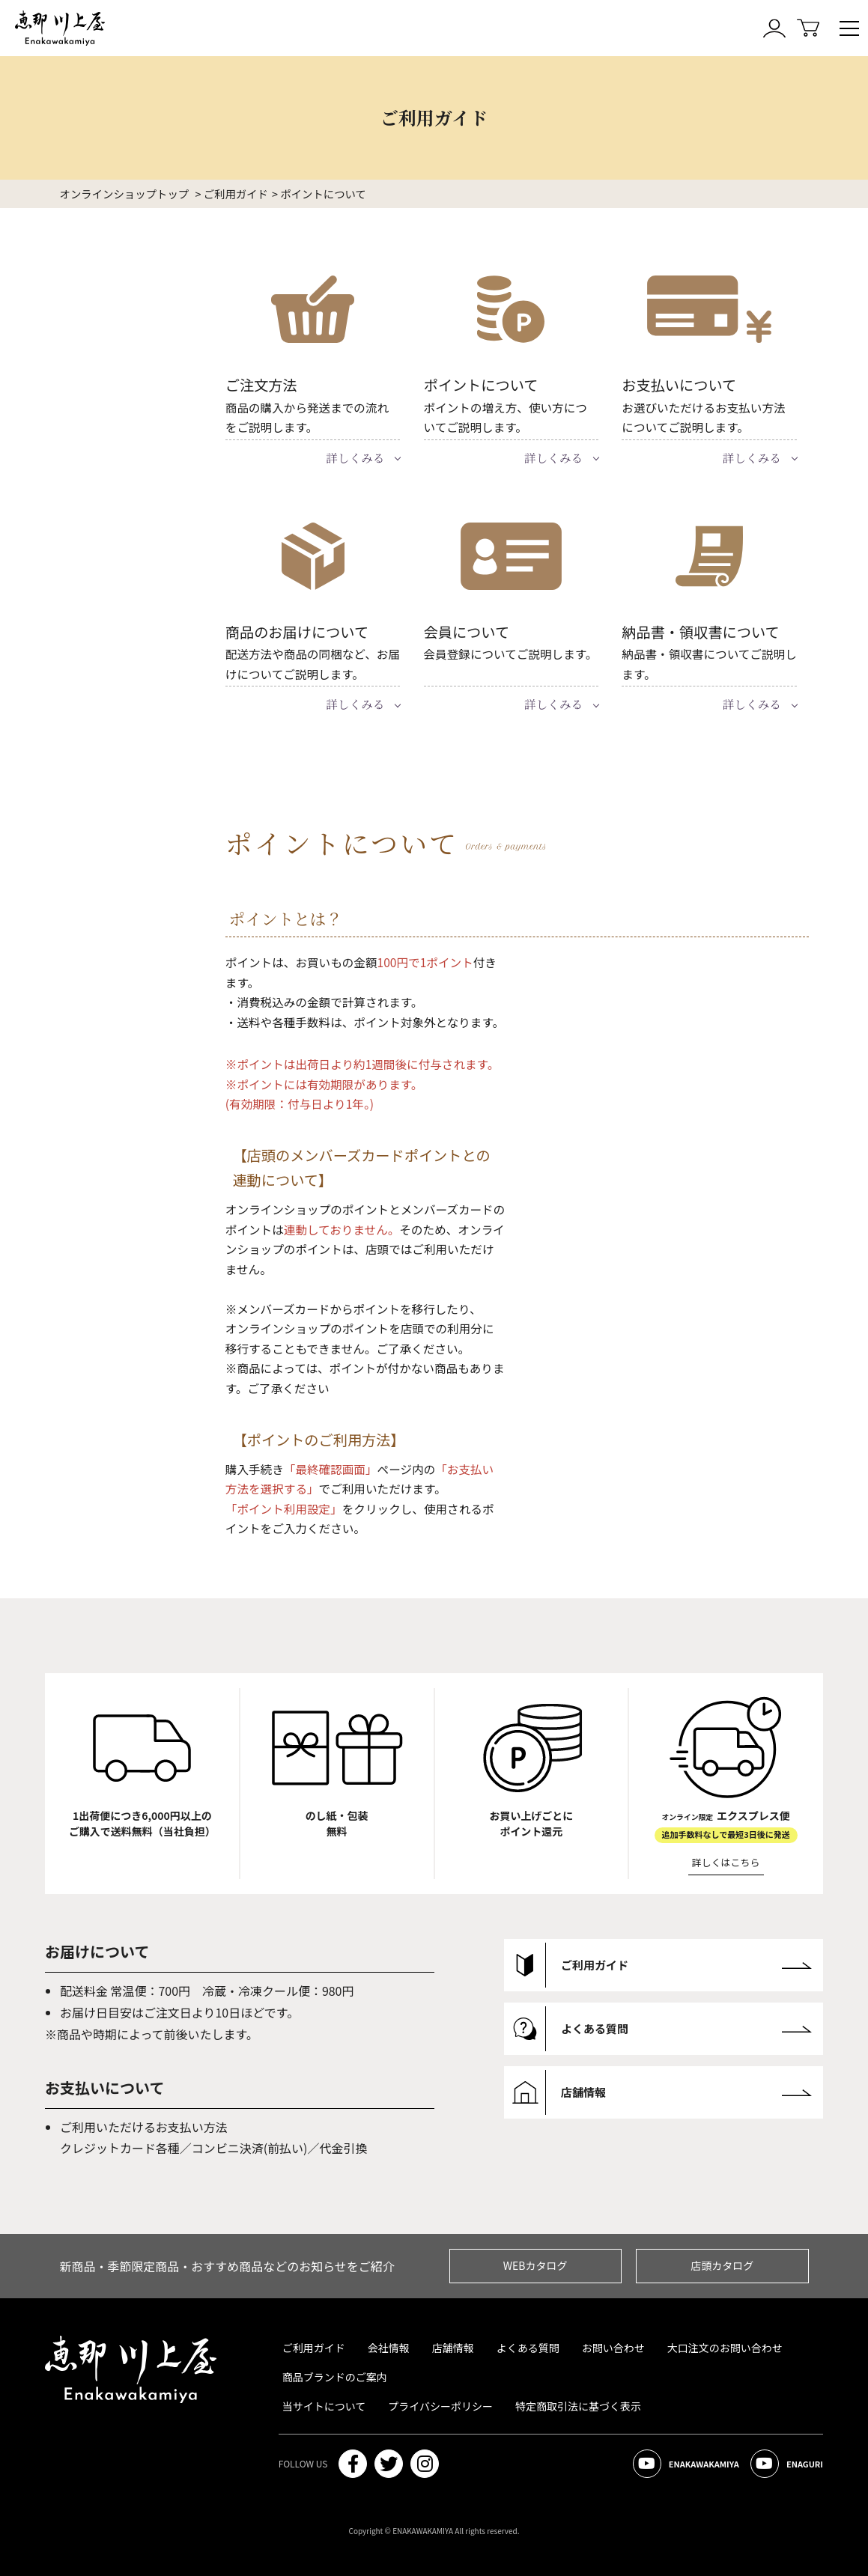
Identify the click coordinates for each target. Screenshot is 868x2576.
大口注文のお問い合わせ (725, 2347)
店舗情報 (453, 2347)
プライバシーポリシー (440, 2406)
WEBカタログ (535, 2265)
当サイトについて (324, 2406)
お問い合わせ (613, 2347)
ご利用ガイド (313, 2347)
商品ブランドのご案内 (334, 2376)
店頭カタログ (722, 2265)
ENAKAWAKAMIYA (686, 2463)
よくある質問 (528, 2347)
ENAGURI (786, 2463)
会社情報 (389, 2347)
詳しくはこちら (726, 1862)
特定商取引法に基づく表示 (578, 2406)
